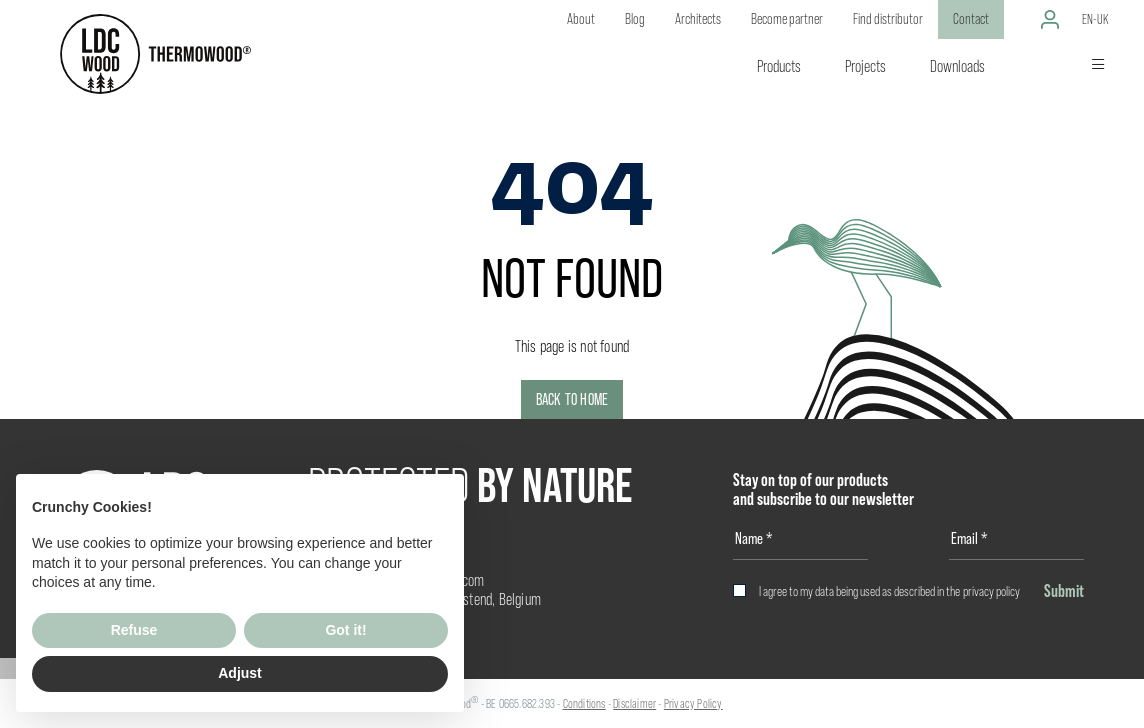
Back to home (572, 399)
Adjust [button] (240, 673)
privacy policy (991, 591)
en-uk (1095, 19)
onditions (587, 703)
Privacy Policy (693, 703)
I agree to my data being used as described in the (889, 591)
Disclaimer (634, 703)
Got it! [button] (345, 630)
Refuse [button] (134, 630)
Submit (1064, 590)
